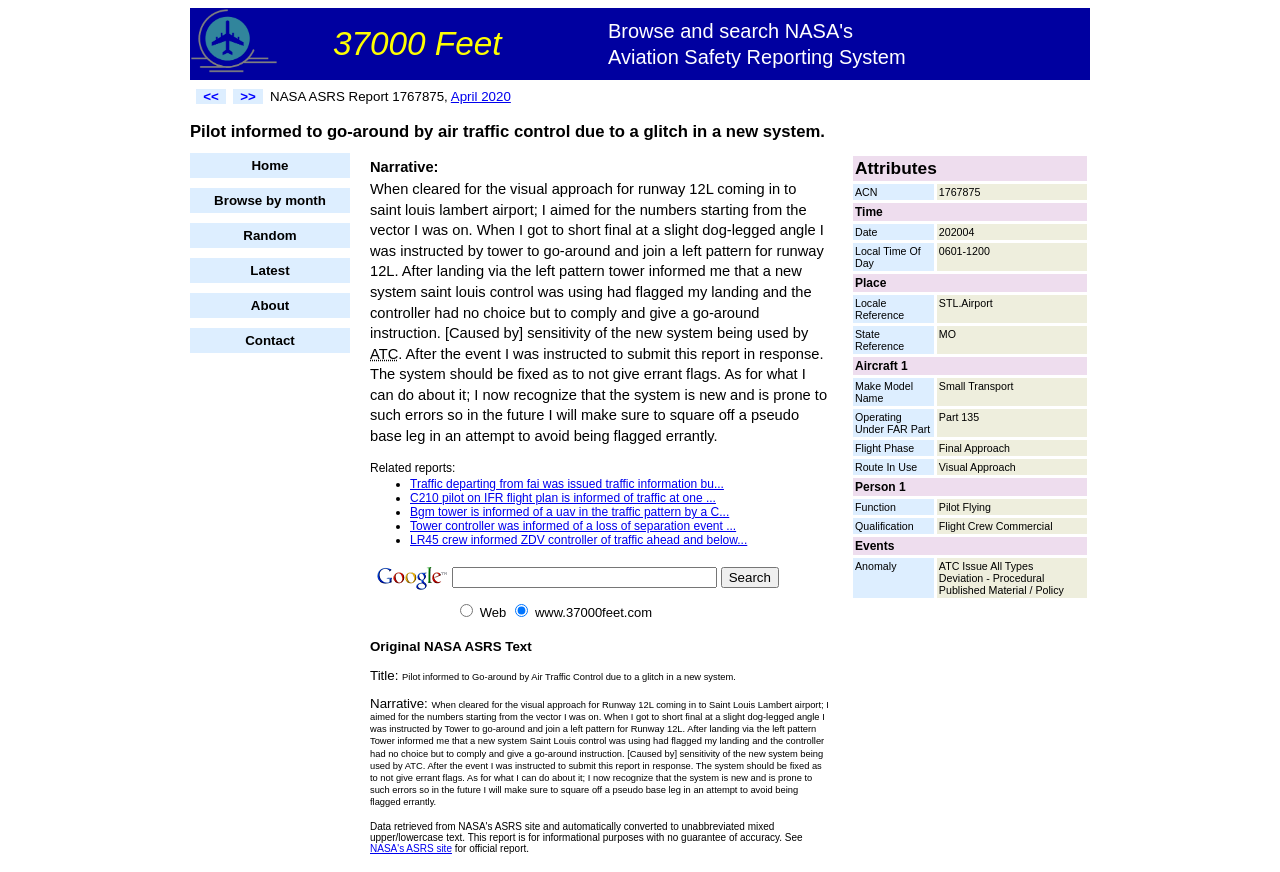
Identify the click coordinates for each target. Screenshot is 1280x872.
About (270, 305)
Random (269, 235)
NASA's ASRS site (411, 848)
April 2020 (481, 96)
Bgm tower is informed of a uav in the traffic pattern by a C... (569, 512)
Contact (270, 340)
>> (248, 96)
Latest (269, 270)
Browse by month (270, 200)
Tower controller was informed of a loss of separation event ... (573, 526)
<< (211, 96)
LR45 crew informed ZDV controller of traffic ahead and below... (578, 540)
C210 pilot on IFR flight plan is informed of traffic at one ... (563, 498)
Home (269, 165)
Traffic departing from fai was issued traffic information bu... (567, 484)
